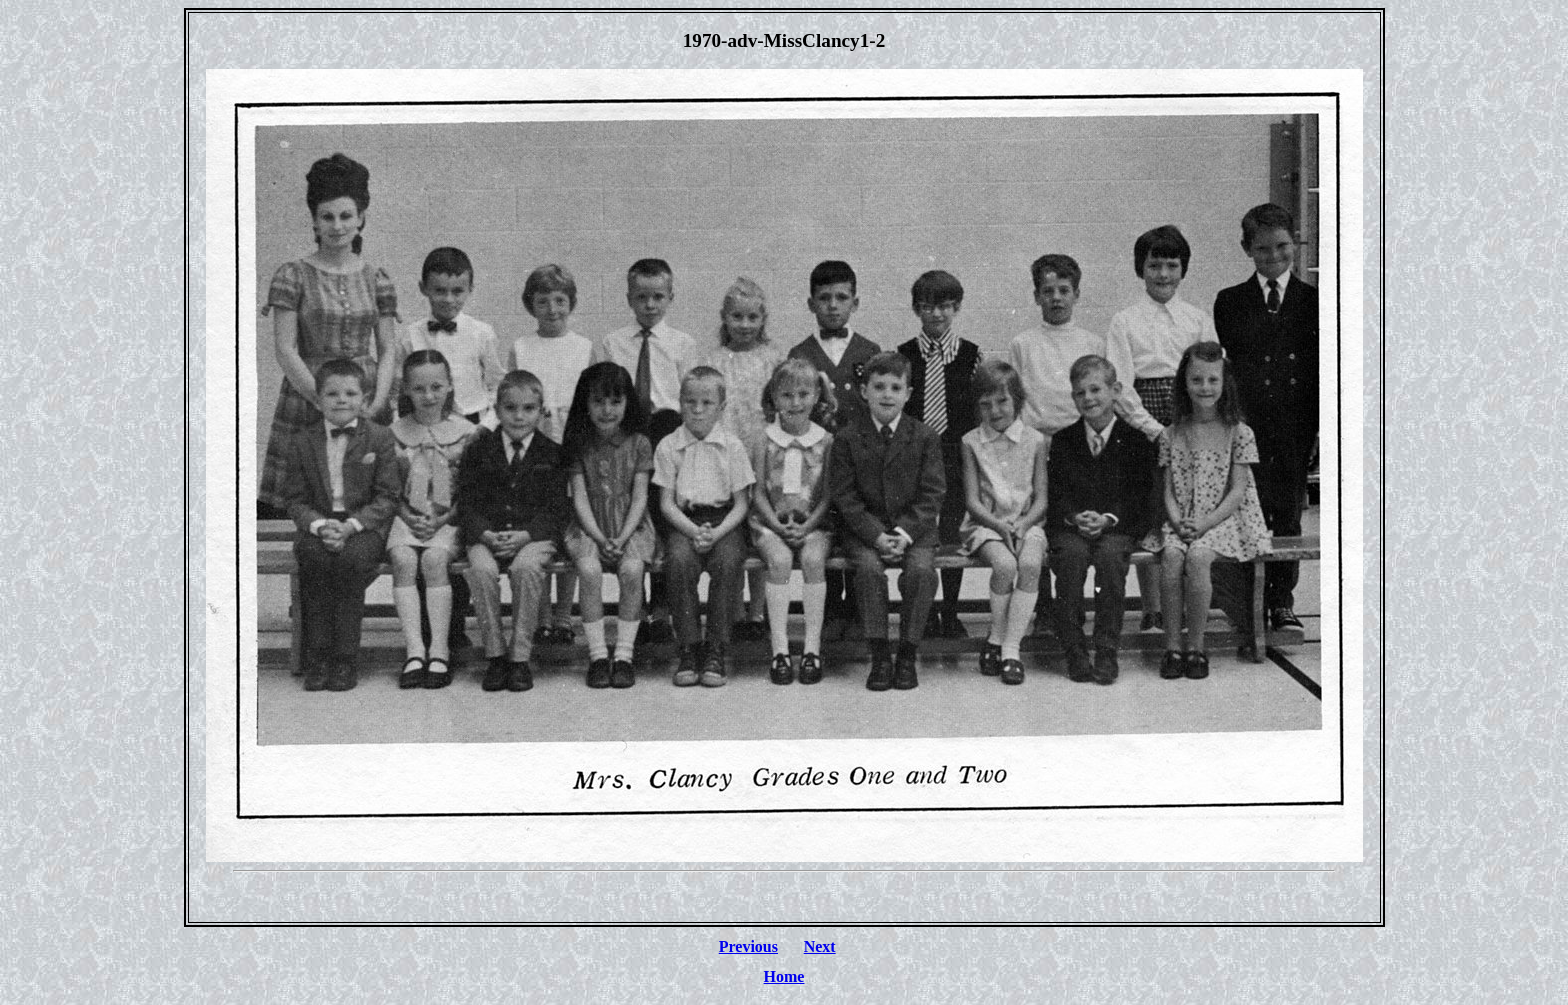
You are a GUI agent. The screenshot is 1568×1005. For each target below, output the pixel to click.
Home (784, 976)
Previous (748, 946)
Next (820, 946)
